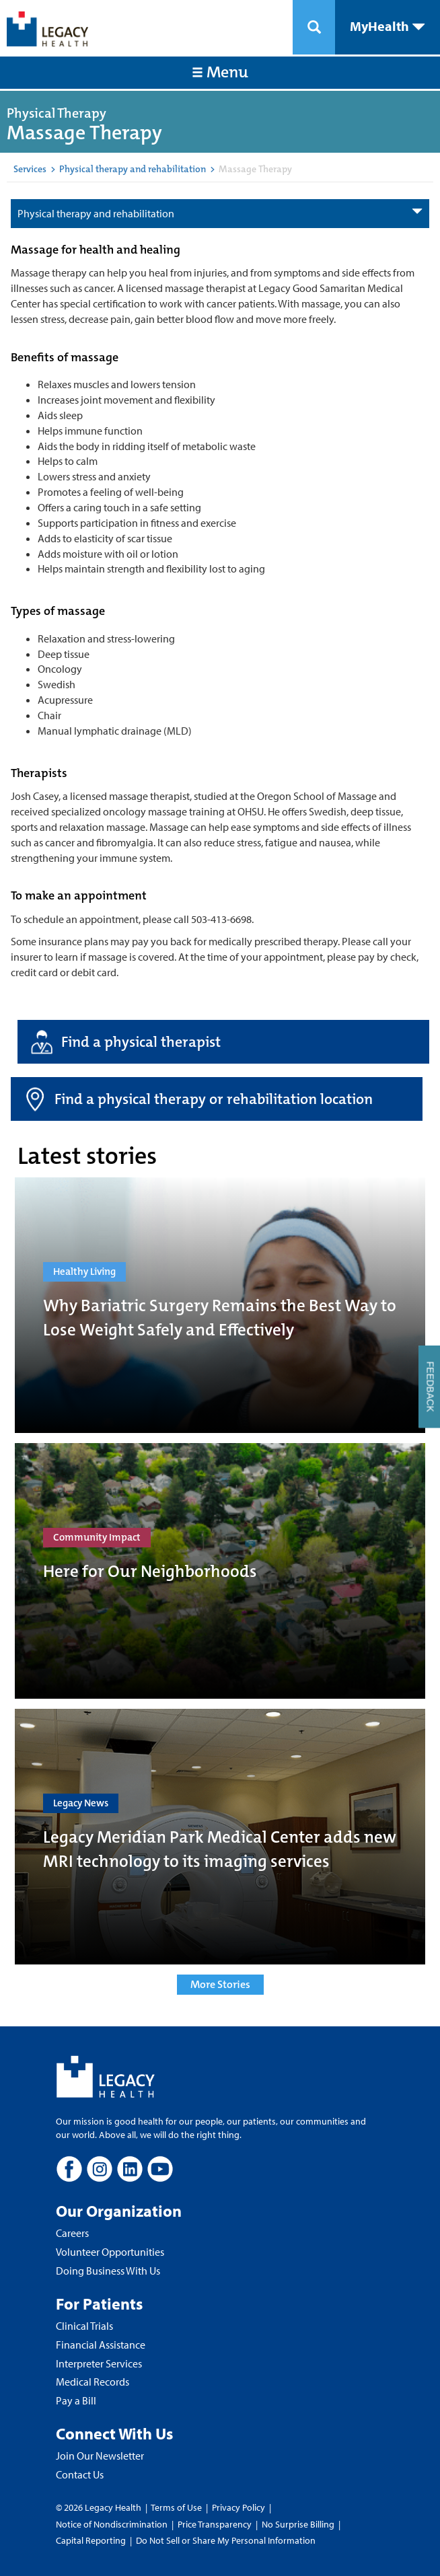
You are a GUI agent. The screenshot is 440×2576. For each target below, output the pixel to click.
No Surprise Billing (298, 2524)
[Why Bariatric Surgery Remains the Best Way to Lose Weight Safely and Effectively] (220, 1305)
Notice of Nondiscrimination (112, 2524)
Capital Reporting (91, 2540)
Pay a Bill (76, 2400)
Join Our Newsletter (100, 2455)
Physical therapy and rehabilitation (132, 169)
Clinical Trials (84, 2325)
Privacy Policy (238, 2507)
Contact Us (80, 2474)
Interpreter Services (99, 2363)
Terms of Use (177, 2507)
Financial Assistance (100, 2344)
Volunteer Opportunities (110, 2251)
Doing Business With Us (108, 2270)
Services (29, 169)
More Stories (220, 1984)
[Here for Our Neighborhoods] (220, 1571)
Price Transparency (215, 2524)
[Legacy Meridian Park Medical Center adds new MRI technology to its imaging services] (220, 1836)
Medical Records (92, 2381)
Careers (72, 2233)
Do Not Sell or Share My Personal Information (226, 2540)
